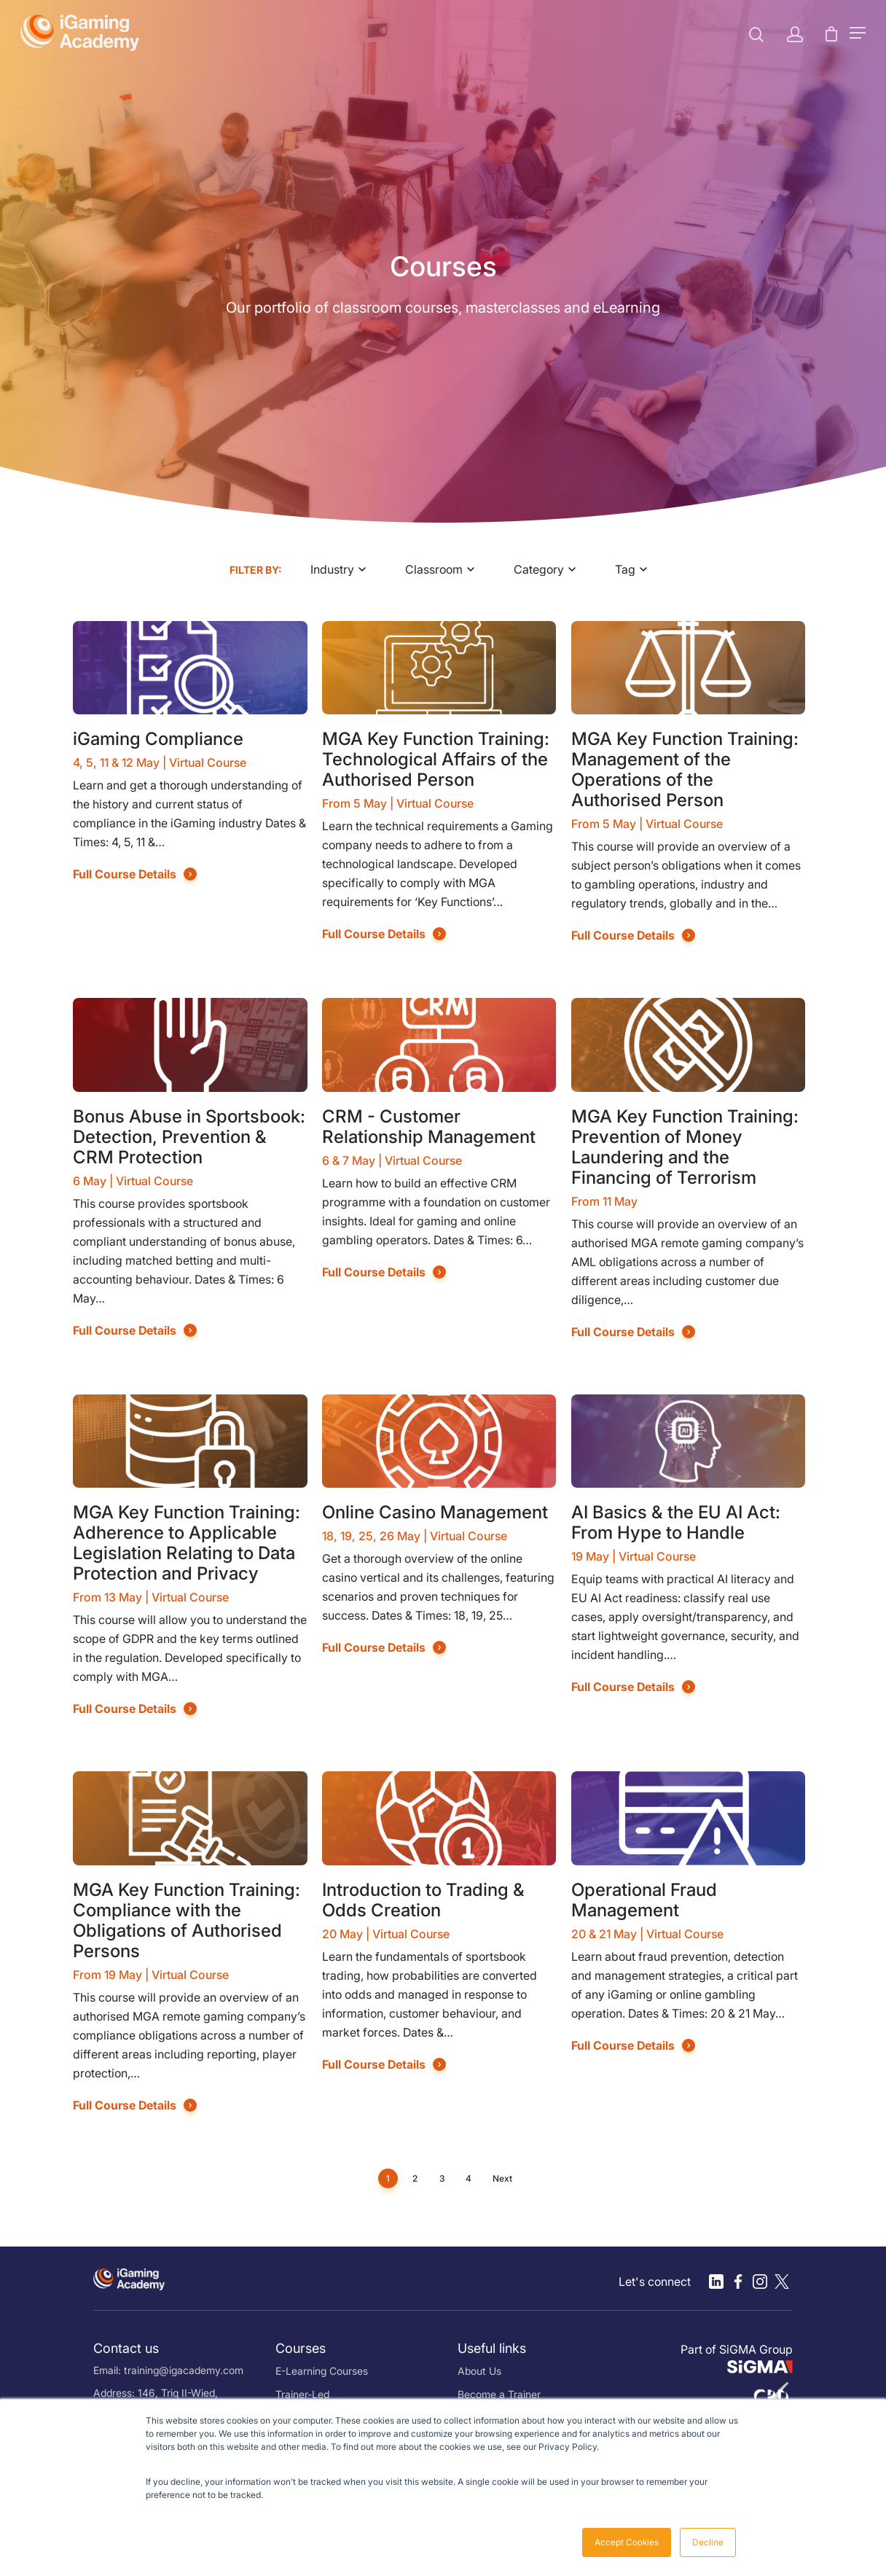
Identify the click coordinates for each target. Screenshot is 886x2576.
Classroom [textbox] (434, 569)
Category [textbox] (539, 569)
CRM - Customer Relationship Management (429, 1126)
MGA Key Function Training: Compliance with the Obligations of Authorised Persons (186, 1920)
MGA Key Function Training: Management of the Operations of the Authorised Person (685, 769)
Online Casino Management (435, 1512)
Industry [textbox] (332, 569)
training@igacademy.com (183, 2370)
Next (502, 2178)
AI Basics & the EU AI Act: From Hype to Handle (675, 1522)
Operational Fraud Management (644, 1900)
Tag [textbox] (625, 569)
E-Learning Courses (321, 2371)
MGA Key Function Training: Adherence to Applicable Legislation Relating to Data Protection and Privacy (186, 1543)
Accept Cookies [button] (627, 2542)
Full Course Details (124, 874)
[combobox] (343, 569)
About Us (479, 2371)
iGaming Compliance (158, 738)
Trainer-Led (302, 2394)
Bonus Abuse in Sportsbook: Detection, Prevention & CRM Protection (189, 1137)
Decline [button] (708, 2542)
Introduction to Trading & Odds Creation (423, 1900)
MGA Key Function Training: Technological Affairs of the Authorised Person (435, 759)
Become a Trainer (499, 2394)
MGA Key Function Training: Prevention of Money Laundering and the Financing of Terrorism (685, 1147)
